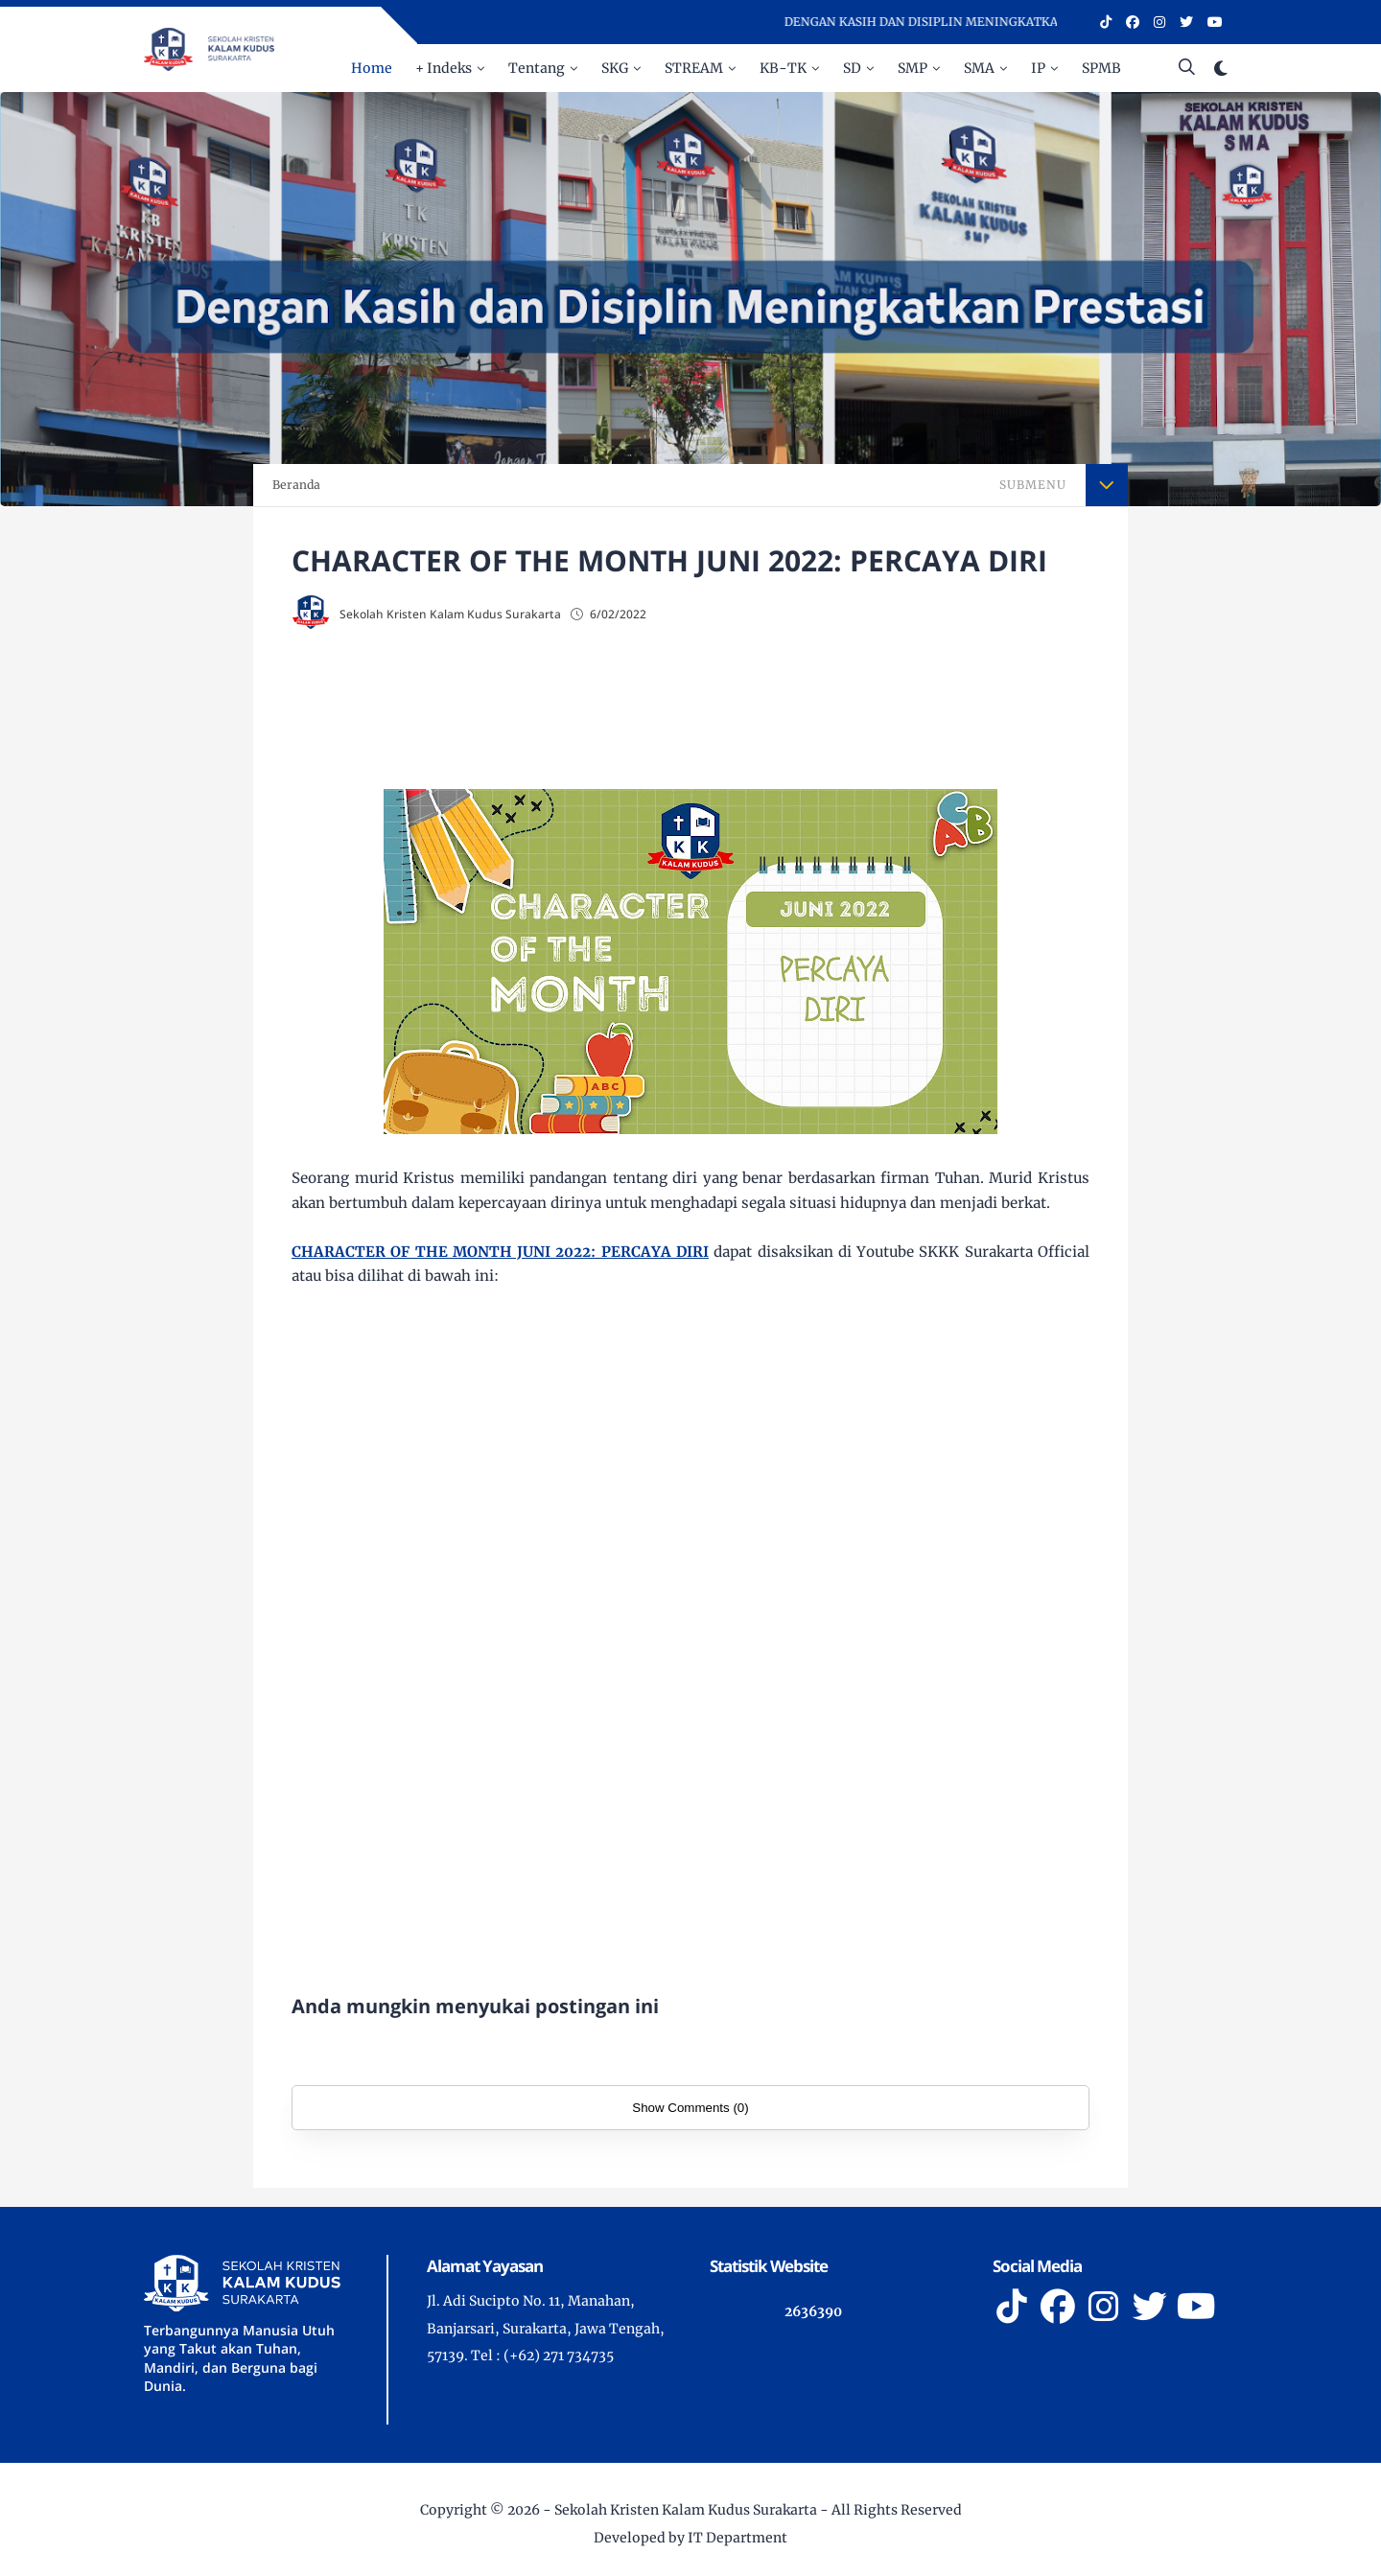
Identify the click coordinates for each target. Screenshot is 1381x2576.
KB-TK (783, 68)
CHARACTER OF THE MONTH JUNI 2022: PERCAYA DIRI (500, 1251)
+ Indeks (443, 68)
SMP (912, 68)
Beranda (296, 484)
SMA (979, 68)
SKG (614, 68)
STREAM (694, 68)
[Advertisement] (729, 711)
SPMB (1101, 68)
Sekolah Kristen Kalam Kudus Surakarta (685, 2509)
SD (852, 68)
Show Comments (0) (690, 2107)
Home (371, 68)
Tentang (536, 68)
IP (1038, 68)
